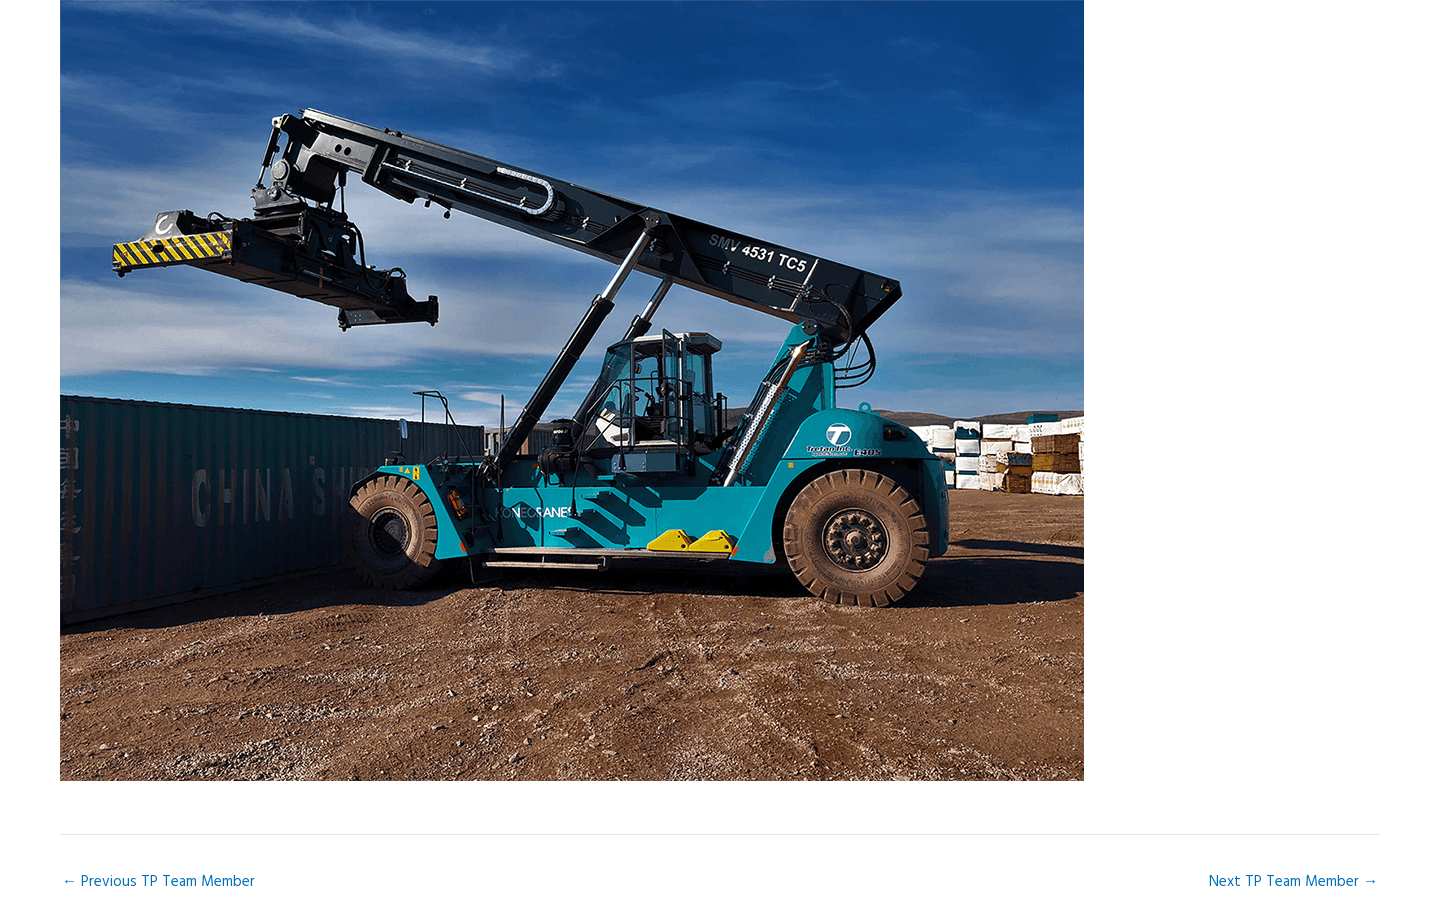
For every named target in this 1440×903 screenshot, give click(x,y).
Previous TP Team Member (158, 882)
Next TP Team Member (1293, 882)
